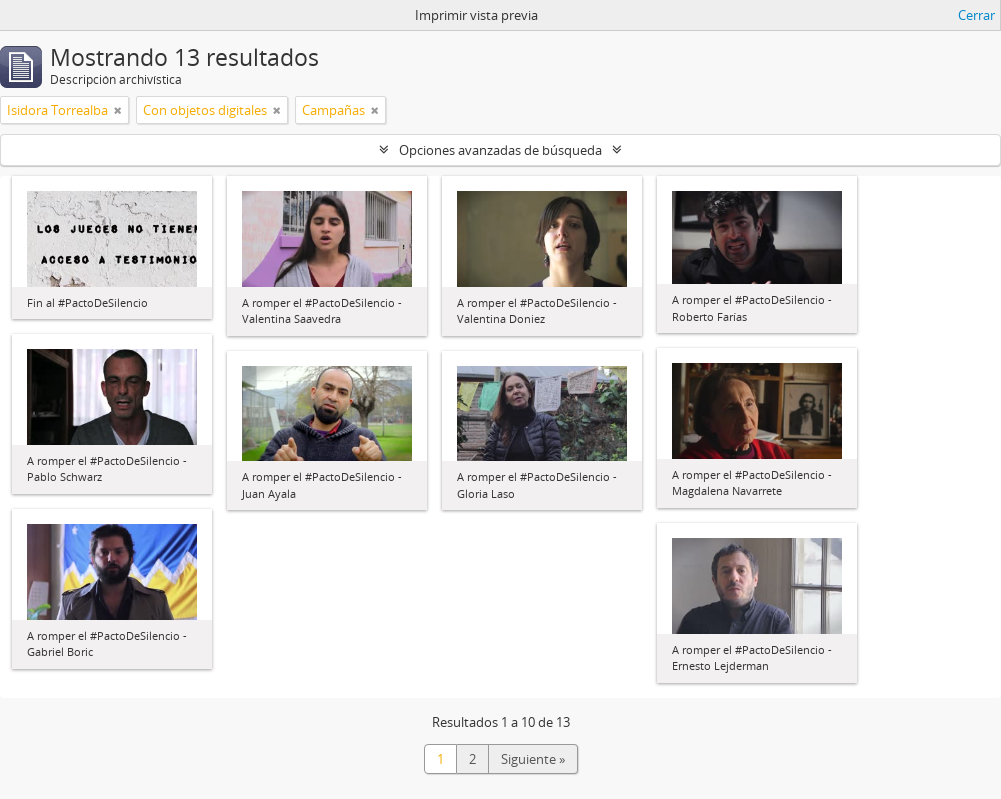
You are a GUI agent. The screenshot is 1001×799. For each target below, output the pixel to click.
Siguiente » (533, 759)
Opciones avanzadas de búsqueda (500, 150)
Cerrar (976, 15)
